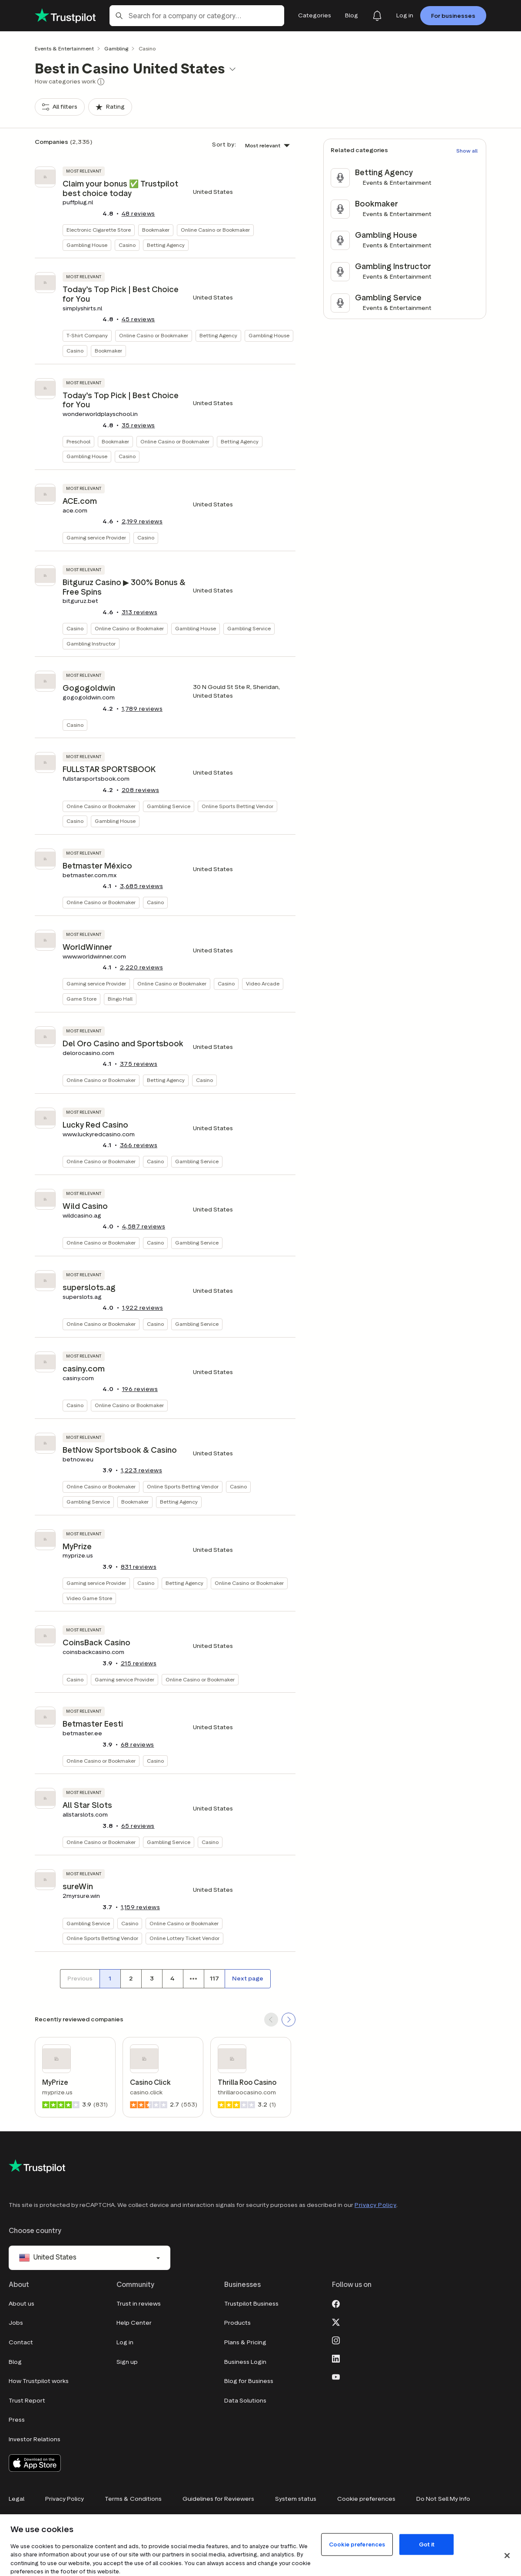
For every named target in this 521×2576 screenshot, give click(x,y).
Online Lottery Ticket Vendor (184, 1938)
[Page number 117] (214, 1978)
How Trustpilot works (39, 2381)
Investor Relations (34, 2439)
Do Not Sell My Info (443, 2499)
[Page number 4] (172, 1978)
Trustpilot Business (251, 2303)
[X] (336, 2321)
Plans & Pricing (245, 2342)
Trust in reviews (138, 2303)
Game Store (81, 998)
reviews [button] (138, 213)
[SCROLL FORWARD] (288, 2020)
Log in (124, 2342)
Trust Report (27, 2400)
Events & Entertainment (64, 48)
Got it (427, 2544)
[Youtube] (336, 2376)
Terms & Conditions (133, 2499)
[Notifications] (377, 15)
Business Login (245, 2362)
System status (295, 2499)
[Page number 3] (151, 1978)
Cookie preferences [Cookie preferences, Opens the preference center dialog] (357, 2544)
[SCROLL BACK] (271, 2020)
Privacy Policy (375, 2205)
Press (17, 2419)
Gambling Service (249, 628)
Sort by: (224, 144)
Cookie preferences (366, 2499)
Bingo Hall (120, 998)
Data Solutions (245, 2400)
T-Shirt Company (87, 335)
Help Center (134, 2322)
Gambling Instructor (91, 643)
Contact (21, 2342)
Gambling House (86, 245)
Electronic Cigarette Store (98, 229)
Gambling (116, 48)
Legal (16, 2499)
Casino (127, 245)
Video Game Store (89, 1598)
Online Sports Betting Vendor (237, 806)
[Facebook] (336, 2303)
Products (237, 2322)
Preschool (78, 441)
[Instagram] (336, 2339)
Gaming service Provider (96, 537)
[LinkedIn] (336, 2358)
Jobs (16, 2322)
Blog (15, 2362)
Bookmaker (155, 229)
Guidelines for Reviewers (218, 2499)
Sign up (127, 2362)
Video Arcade (262, 983)
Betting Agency (166, 245)
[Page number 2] (130, 1978)
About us (21, 2303)
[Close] (507, 2555)
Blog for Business (248, 2381)
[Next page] (248, 1978)
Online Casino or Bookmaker (215, 229)
